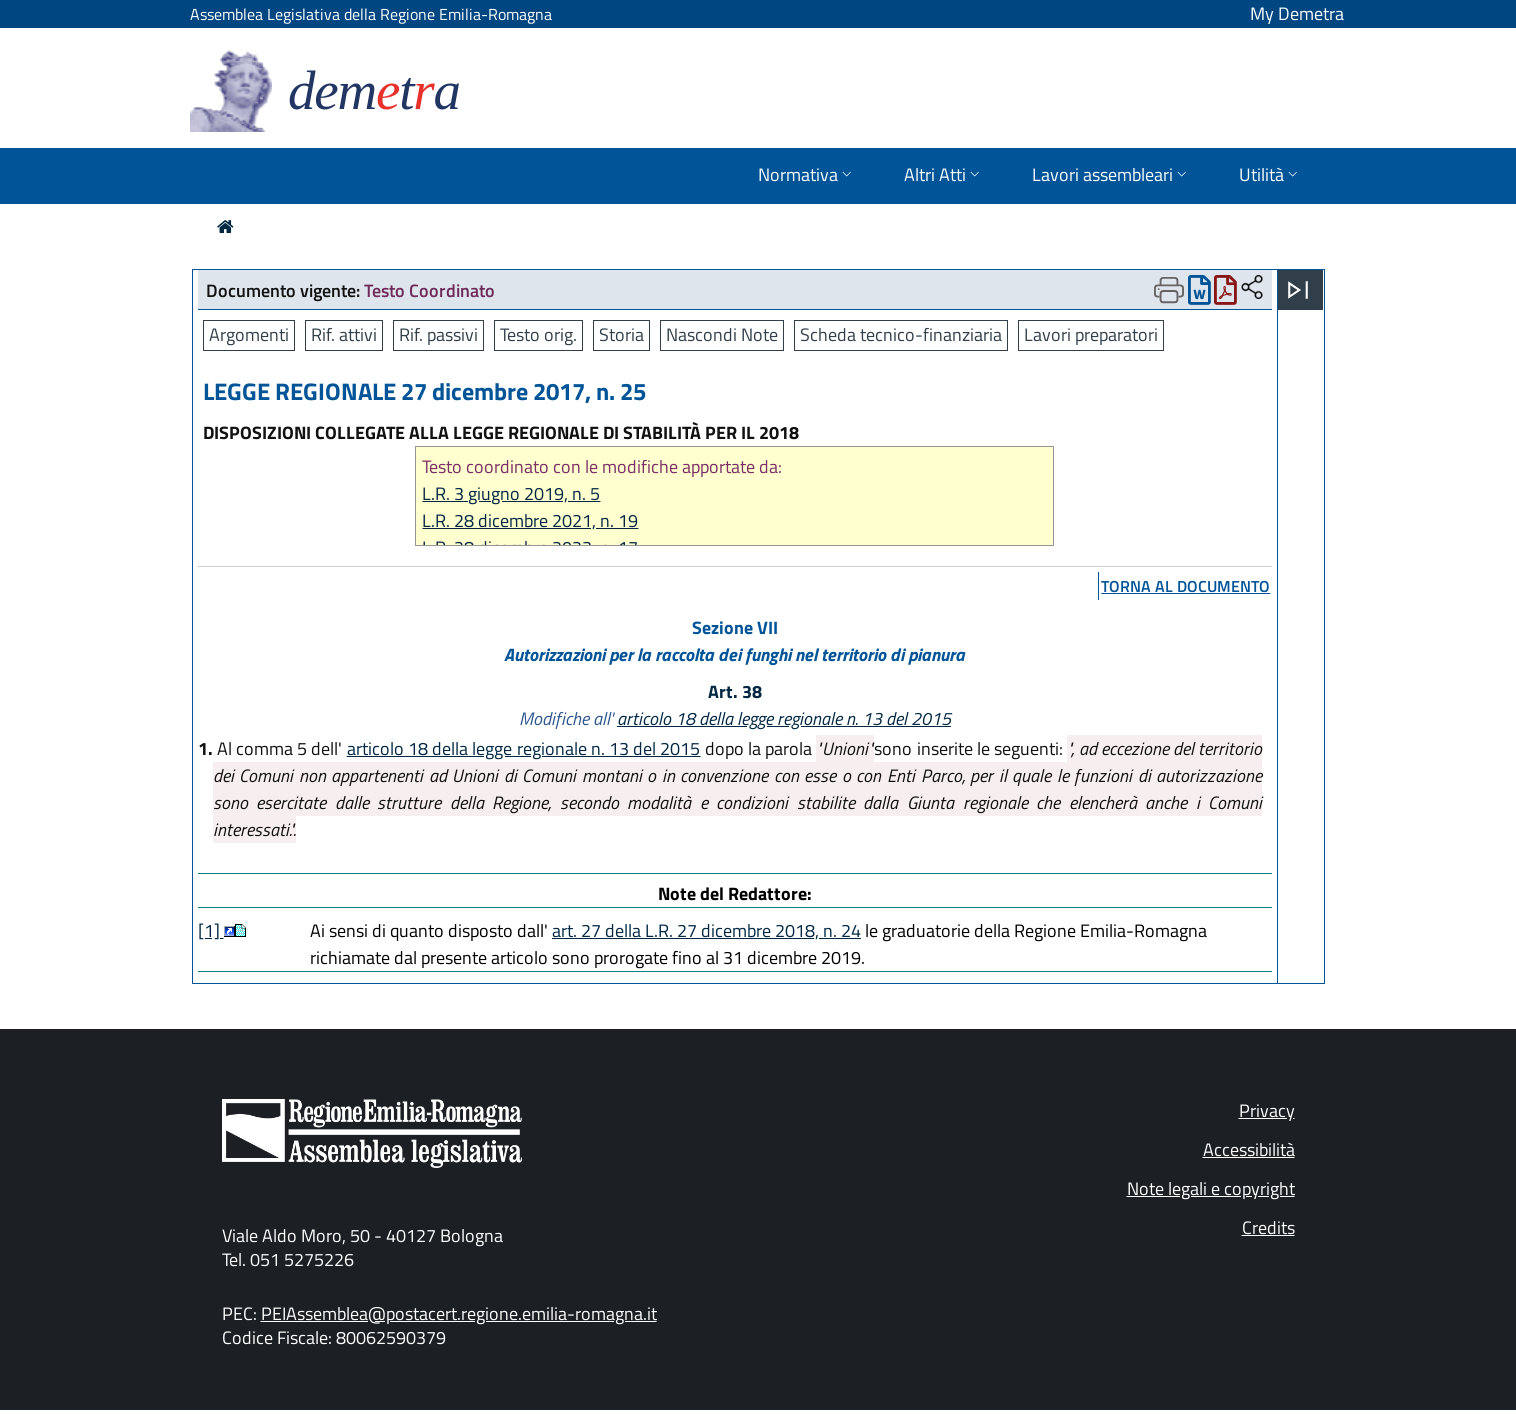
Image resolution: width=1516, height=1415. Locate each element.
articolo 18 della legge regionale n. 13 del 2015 (784, 718)
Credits (1268, 1227)
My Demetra (1297, 13)
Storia (621, 334)
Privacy (1267, 1110)
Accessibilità (1249, 1149)
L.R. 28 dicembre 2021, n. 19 (530, 520)
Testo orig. (538, 334)
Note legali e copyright (1211, 1188)
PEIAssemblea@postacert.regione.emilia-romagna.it (459, 1313)
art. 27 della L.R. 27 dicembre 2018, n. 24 (706, 930)
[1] (211, 930)
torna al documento (1185, 586)
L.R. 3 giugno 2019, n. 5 (511, 493)
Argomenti (249, 334)
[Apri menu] (1298, 290)
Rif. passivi (438, 334)
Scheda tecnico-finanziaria (901, 334)
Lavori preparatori (1091, 334)
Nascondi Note (722, 334)
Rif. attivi (344, 334)
